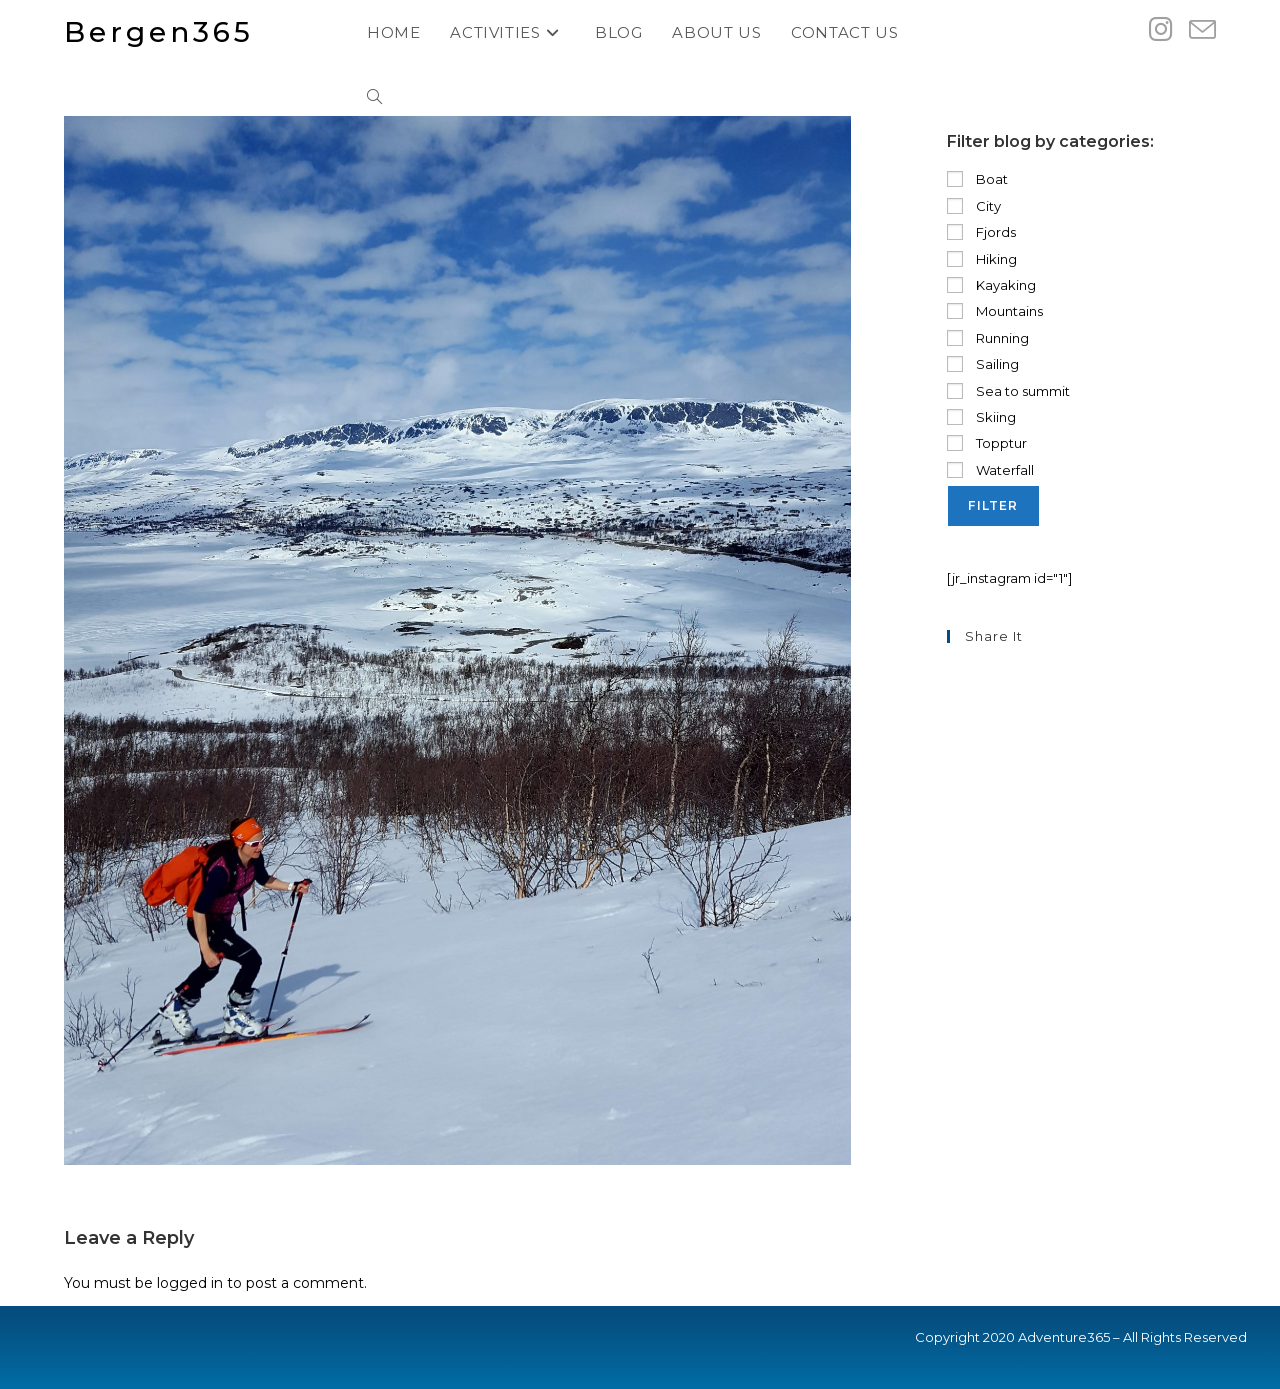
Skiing (981, 417)
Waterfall (990, 470)
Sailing (983, 364)
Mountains (995, 311)
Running (988, 338)
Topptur (987, 443)
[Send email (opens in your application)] (1202, 30)
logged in (190, 1283)
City (974, 206)
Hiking (982, 259)
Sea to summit (1008, 391)
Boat (977, 179)
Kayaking (991, 285)
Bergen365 (159, 32)
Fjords (981, 232)
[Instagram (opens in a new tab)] (1161, 29)
